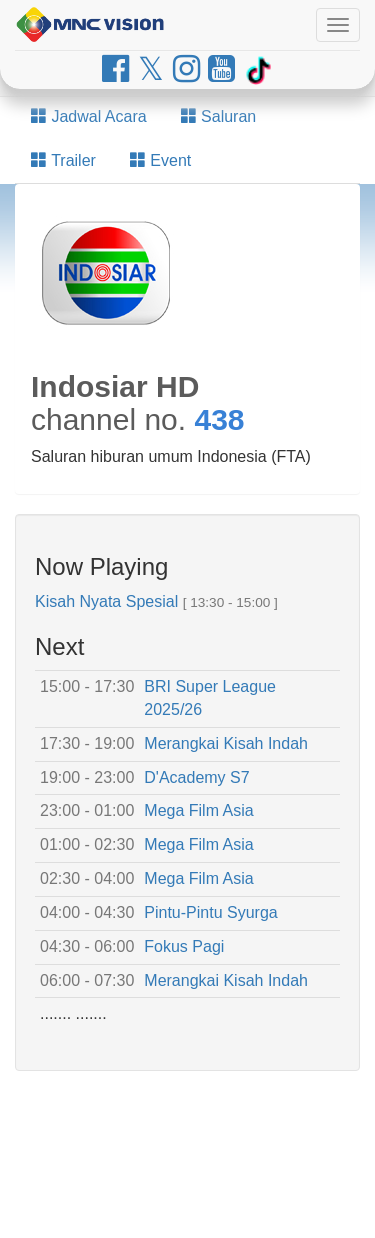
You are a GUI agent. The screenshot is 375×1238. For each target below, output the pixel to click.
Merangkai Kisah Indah (226, 743)
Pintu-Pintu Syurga (210, 912)
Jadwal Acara (89, 116)
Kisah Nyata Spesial (106, 601)
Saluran (219, 116)
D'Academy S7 (196, 777)
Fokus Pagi (184, 946)
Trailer (63, 160)
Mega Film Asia (198, 810)
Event (160, 160)
